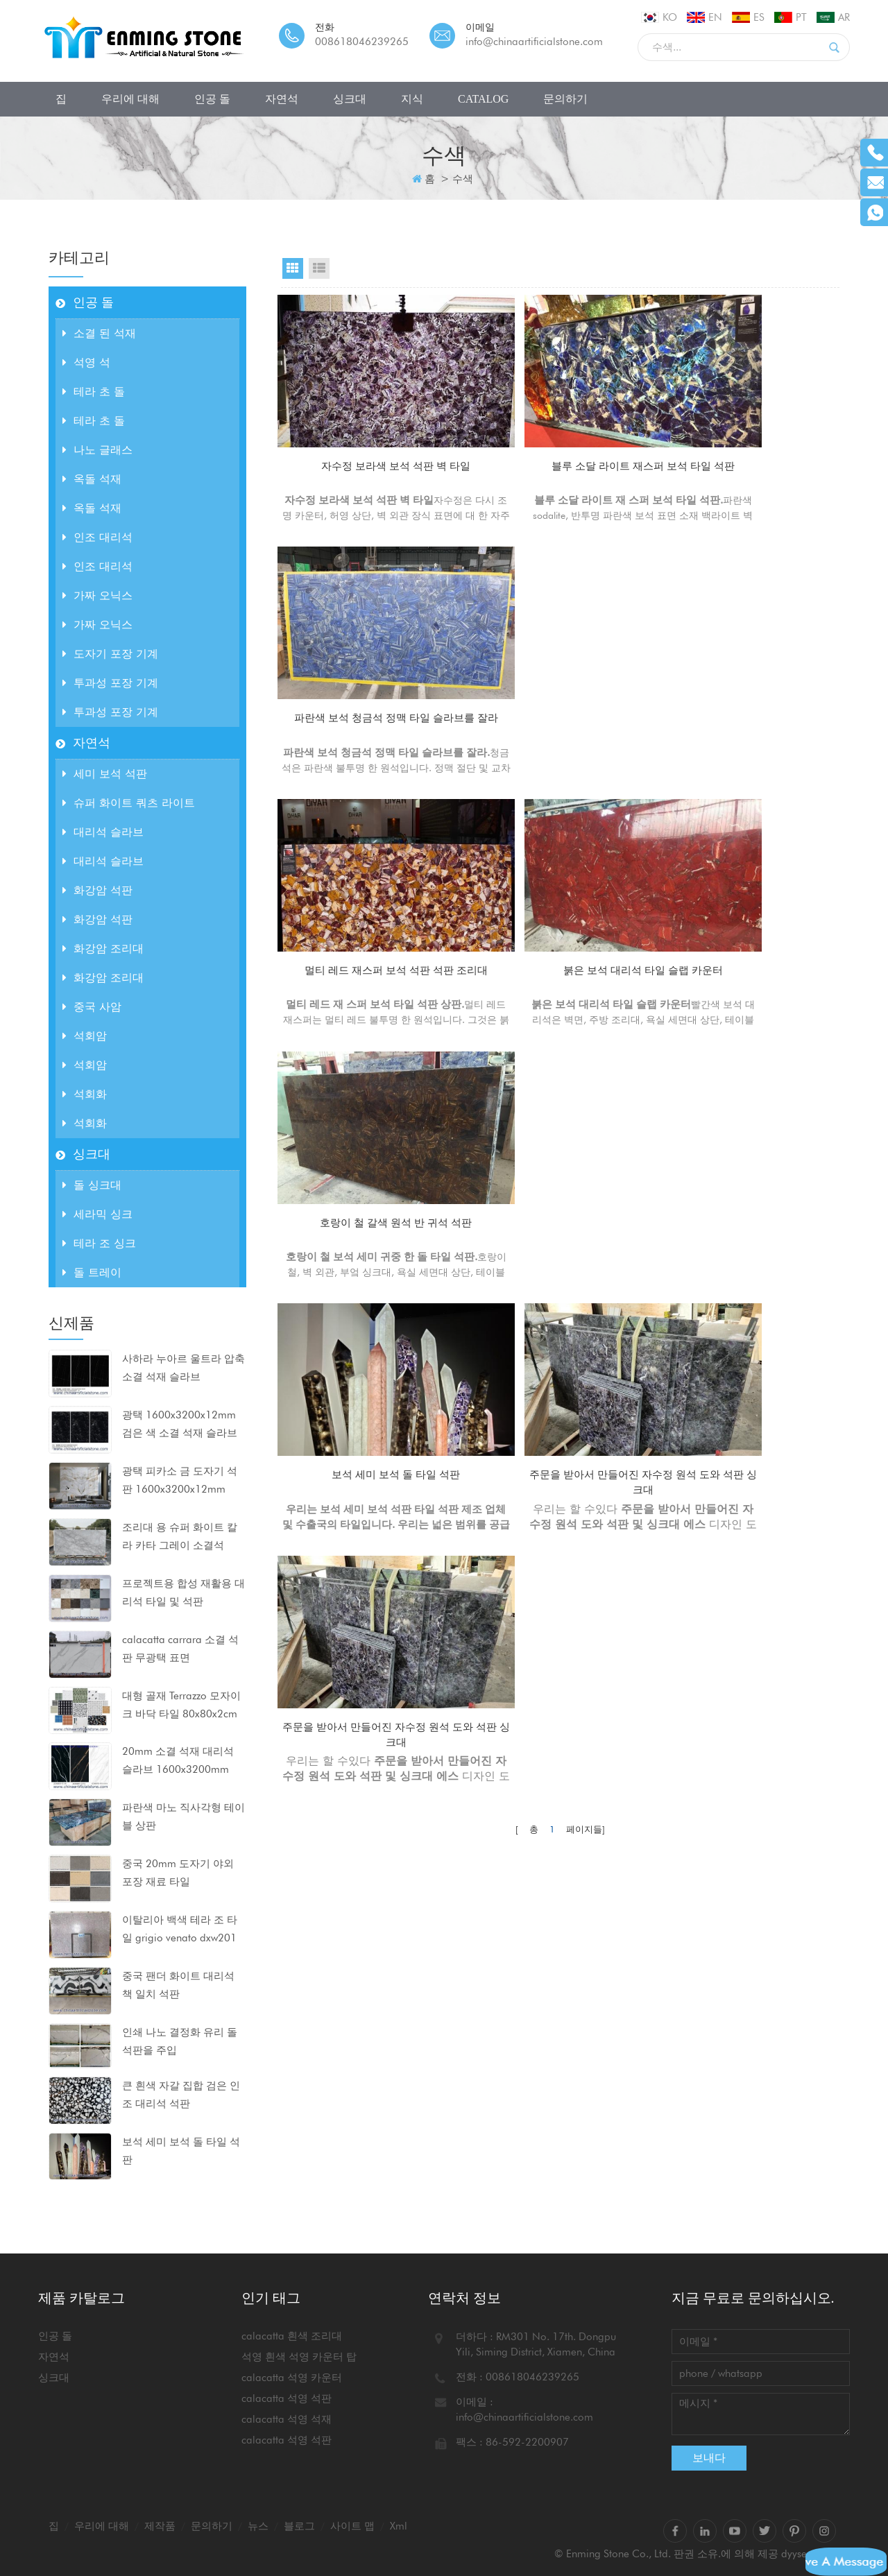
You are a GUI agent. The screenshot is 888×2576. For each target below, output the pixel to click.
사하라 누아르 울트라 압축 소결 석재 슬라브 (183, 1368)
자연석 (281, 99)
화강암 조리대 (103, 948)
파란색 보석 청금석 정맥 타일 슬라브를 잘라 (753, 457)
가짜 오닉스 (97, 595)
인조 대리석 (97, 537)
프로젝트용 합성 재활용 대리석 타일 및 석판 (183, 1592)
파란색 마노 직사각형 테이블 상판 (183, 1816)
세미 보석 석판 (104, 773)
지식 (412, 99)
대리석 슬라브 (103, 832)
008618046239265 (362, 41)
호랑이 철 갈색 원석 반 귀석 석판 (753, 689)
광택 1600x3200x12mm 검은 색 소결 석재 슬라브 (179, 1424)
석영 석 (86, 362)
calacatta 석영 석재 (286, 2419)
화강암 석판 (97, 890)
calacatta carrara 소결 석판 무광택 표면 (180, 1648)
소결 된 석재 (99, 333)
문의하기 (565, 99)
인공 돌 (212, 99)
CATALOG (483, 99)
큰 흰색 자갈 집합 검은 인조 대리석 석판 (181, 2094)
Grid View (292, 268)
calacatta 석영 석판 (286, 2398)
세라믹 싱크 (97, 1214)
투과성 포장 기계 (110, 682)
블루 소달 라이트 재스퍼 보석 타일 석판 (560, 457)
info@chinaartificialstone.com (534, 41)
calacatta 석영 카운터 (291, 2377)
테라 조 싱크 (99, 1243)
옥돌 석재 (91, 479)
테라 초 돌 (93, 391)
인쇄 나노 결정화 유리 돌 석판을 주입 (179, 2041)
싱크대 (349, 99)
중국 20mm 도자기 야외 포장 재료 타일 (178, 1872)
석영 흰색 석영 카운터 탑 (299, 2357)
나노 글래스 (97, 449)
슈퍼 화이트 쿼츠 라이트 (128, 802)
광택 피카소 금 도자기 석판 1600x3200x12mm (179, 1480)
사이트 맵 (352, 2526)
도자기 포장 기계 (110, 653)
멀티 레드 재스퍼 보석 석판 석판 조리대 (367, 698)
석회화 (84, 1094)
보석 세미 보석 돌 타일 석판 (181, 2151)
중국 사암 (91, 1006)
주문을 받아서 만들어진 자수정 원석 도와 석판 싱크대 (560, 939)
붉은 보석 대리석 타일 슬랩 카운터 (560, 698)
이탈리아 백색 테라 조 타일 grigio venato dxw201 (179, 1929)
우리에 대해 (130, 99)
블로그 (299, 2526)
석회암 (84, 1035)
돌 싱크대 (91, 1185)
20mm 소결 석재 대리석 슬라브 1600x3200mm (178, 1760)
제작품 (160, 2526)
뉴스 (258, 2526)
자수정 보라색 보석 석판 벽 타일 (367, 448)
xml (398, 2526)
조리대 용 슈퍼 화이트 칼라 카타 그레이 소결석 (179, 1536)
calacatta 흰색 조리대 (291, 2336)
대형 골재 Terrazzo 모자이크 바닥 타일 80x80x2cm (181, 1705)
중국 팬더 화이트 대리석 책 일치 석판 (178, 1985)
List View (319, 268)
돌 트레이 (91, 1272)
